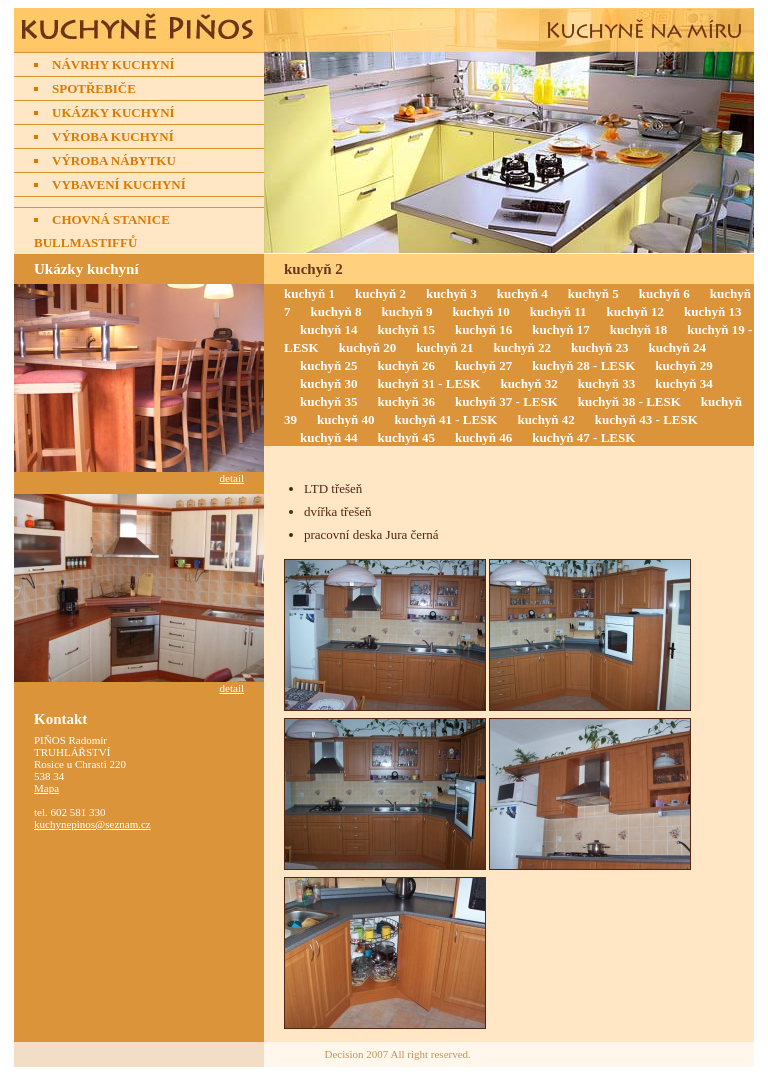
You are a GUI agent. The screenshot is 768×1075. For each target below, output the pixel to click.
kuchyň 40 (345, 419)
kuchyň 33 (606, 383)
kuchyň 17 (560, 329)
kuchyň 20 (367, 347)
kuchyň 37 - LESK (506, 401)
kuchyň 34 (683, 383)
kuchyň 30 (328, 383)
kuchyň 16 (483, 329)
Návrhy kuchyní (113, 64)
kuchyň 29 (683, 365)
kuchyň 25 (328, 365)
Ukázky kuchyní (113, 112)
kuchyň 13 (712, 311)
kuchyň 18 (638, 329)
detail (232, 478)
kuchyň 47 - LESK (583, 437)
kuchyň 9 (406, 311)
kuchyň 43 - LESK (646, 419)
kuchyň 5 (593, 293)
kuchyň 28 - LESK (583, 365)
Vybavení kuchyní (119, 184)
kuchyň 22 (522, 347)
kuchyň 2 (380, 293)
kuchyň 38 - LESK (629, 401)
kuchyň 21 (444, 347)
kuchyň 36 (405, 401)
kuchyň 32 (528, 383)
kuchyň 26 (405, 365)
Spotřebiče (94, 88)
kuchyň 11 (558, 311)
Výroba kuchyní (113, 136)
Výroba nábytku (114, 160)
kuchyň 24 (677, 347)
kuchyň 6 (664, 293)
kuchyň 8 (336, 311)
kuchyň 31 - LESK (428, 383)
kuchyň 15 (405, 329)
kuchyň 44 (328, 437)
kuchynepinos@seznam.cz (92, 824)
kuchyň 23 (599, 347)
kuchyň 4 (522, 293)
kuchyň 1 (309, 293)
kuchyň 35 (328, 401)
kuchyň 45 (405, 437)
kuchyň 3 (451, 293)
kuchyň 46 (483, 437)
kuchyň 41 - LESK (445, 419)
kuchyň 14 (328, 329)
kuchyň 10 (480, 311)
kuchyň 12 (635, 311)
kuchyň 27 (483, 365)
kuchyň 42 (545, 419)
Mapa (46, 788)
